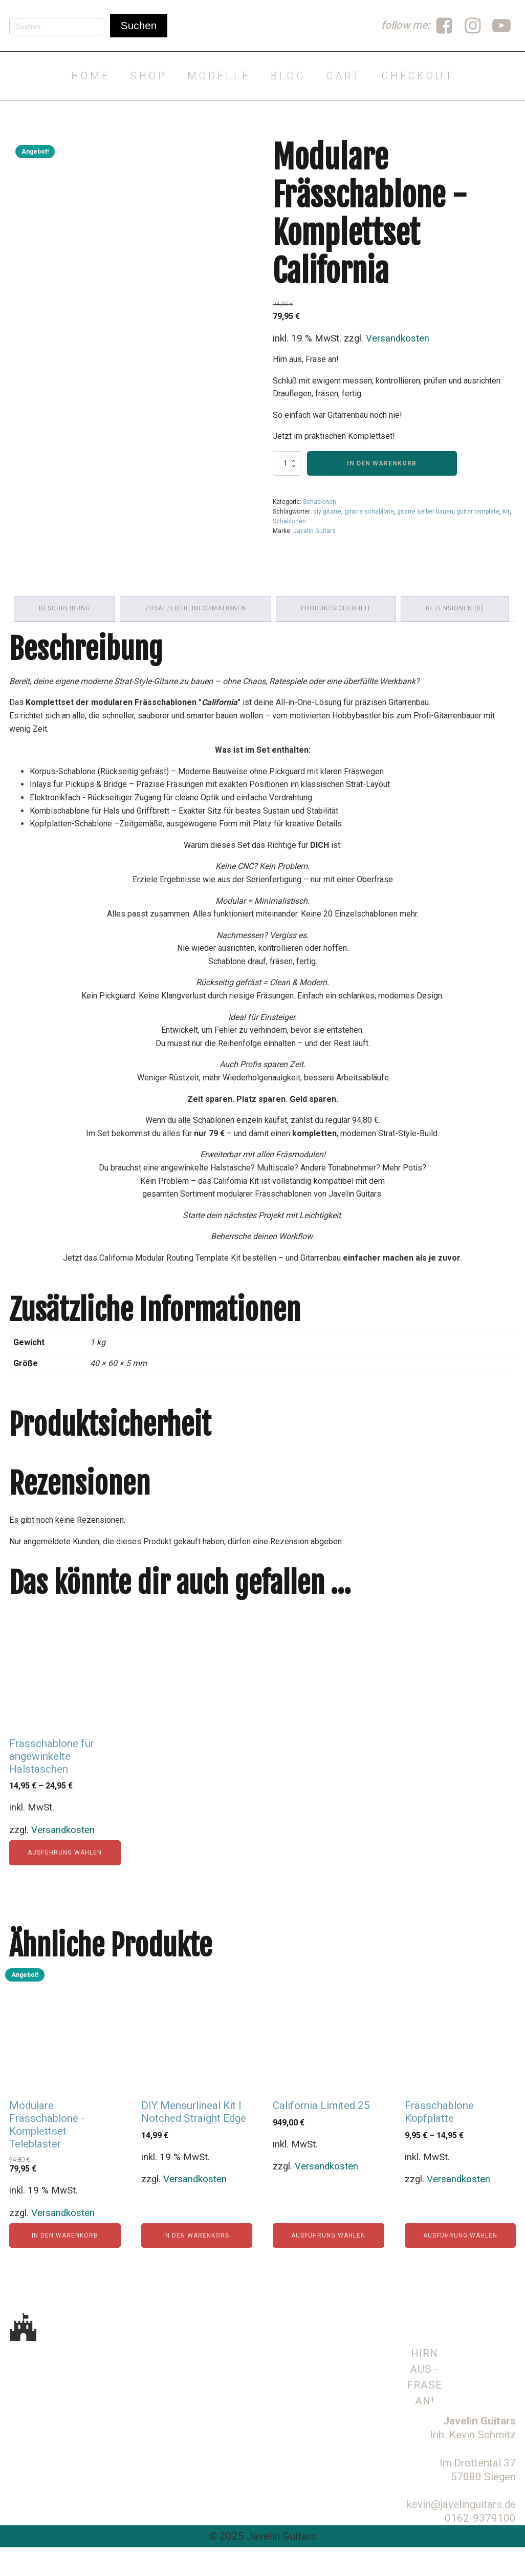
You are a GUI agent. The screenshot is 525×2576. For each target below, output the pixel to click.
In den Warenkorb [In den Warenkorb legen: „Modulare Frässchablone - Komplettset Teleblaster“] (65, 2265)
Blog (288, 76)
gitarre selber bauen (425, 511)
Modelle (218, 76)
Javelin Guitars (314, 531)
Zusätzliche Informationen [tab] (196, 639)
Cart (343, 76)
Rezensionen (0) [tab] (457, 639)
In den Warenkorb (382, 463)
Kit (506, 511)
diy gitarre (327, 511)
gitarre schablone (369, 511)
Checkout (418, 76)
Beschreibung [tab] (65, 639)
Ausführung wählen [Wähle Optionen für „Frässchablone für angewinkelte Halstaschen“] (65, 1882)
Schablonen (319, 501)
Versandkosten (397, 338)
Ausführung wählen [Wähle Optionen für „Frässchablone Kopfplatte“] (460, 2265)
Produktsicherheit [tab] (337, 639)
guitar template (477, 511)
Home (90, 76)
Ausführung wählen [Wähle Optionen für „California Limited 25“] (328, 2265)
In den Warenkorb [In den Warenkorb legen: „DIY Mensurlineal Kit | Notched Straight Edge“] (196, 2265)
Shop (148, 76)
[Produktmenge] (287, 463)
